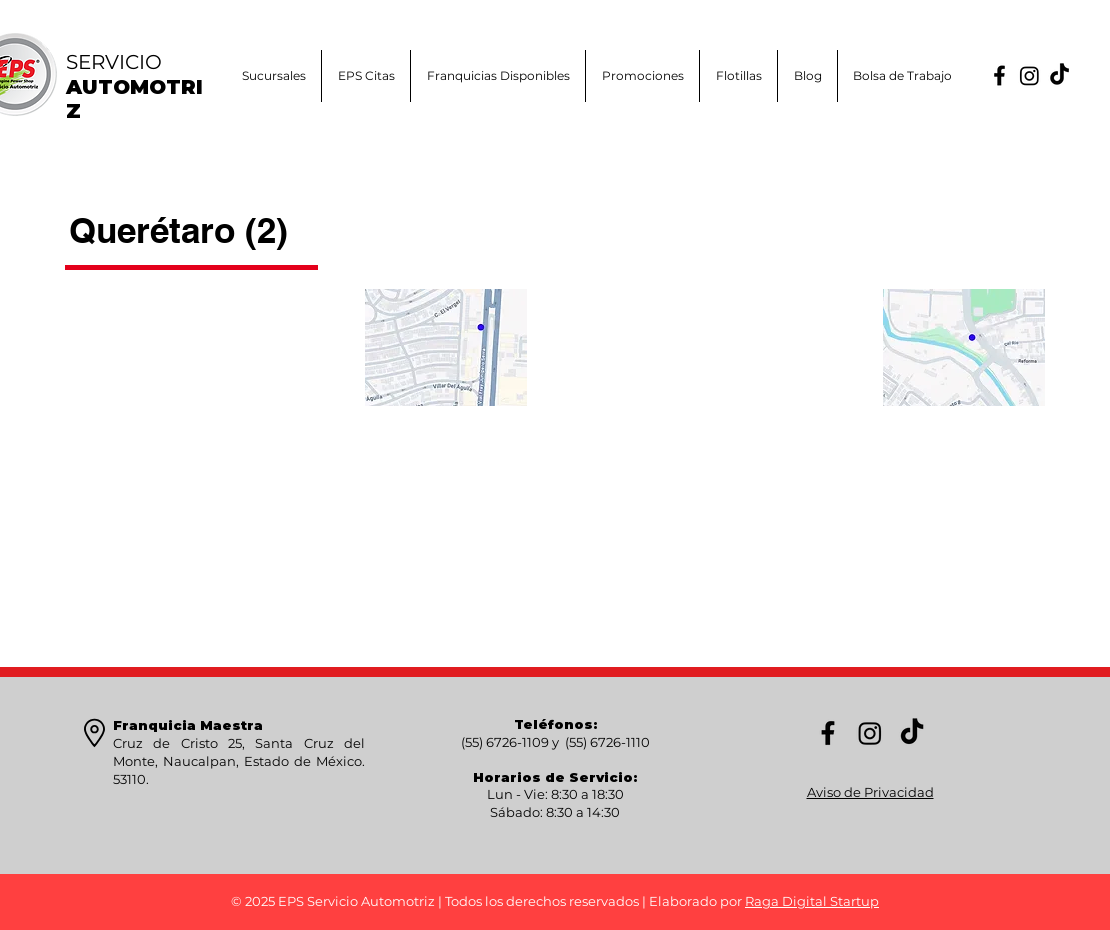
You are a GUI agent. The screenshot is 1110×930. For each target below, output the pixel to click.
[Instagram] (1029, 75)
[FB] (999, 75)
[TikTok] (1059, 75)
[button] (642, 76)
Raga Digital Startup (812, 901)
